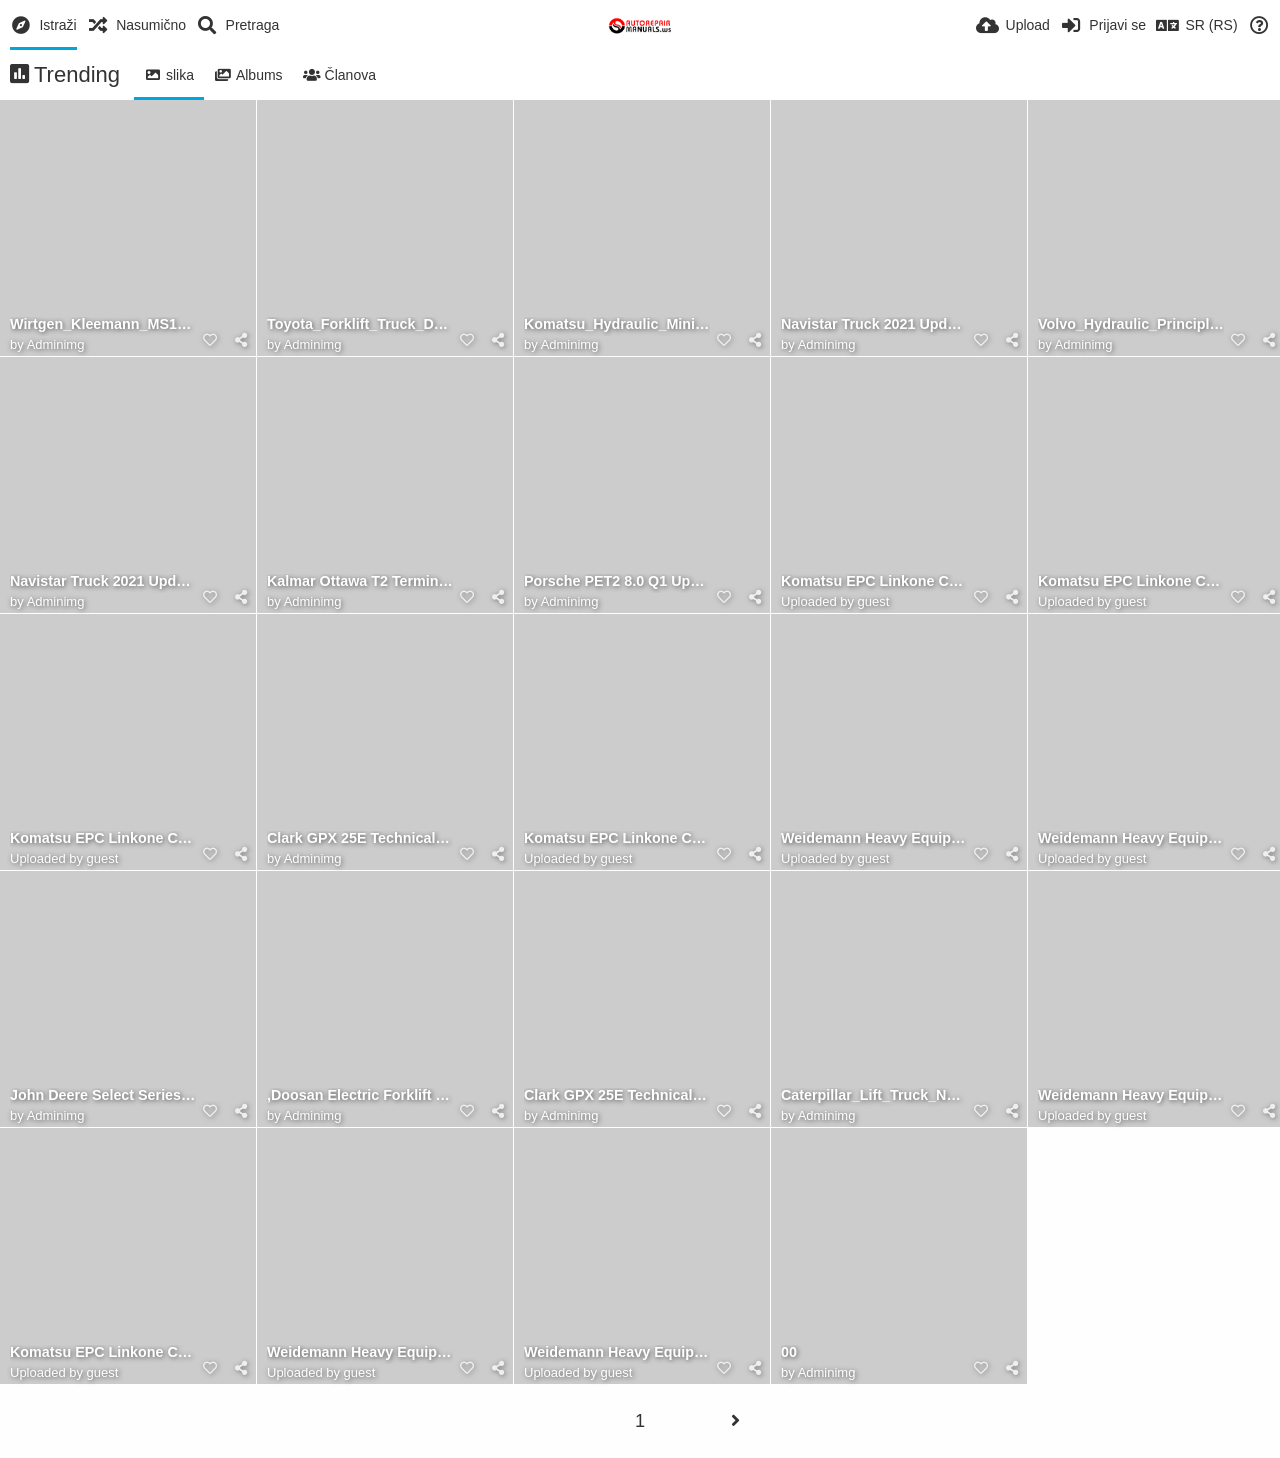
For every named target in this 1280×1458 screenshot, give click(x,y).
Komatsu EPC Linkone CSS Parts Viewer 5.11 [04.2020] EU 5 (103, 1352)
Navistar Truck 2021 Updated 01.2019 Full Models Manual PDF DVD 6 (874, 324)
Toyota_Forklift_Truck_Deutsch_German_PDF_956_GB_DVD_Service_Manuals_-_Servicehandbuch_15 (360, 324)
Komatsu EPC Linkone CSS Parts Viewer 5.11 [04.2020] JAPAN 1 (103, 838)
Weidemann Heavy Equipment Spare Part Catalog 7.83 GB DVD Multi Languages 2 (1131, 838)
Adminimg (56, 344)
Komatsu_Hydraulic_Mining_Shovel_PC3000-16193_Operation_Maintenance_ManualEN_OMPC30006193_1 (617, 324)
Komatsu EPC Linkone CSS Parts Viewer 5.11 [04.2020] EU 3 (874, 581)
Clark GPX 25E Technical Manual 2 (617, 1095)
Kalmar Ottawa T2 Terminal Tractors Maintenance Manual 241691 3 (360, 581)
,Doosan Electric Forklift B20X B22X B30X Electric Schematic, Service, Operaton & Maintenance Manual (360, 1095)
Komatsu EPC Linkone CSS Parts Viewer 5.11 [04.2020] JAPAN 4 (1131, 581)
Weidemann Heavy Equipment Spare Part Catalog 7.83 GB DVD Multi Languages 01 (874, 838)
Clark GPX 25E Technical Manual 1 (360, 838)
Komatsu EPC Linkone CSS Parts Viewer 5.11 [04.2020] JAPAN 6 (617, 838)
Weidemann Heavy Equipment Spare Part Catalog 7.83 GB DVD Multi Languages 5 (1131, 1095)
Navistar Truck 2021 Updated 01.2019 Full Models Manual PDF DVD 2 (103, 581)
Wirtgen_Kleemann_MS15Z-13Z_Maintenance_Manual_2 (103, 324)
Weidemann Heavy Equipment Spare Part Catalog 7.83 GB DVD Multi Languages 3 (360, 1352)
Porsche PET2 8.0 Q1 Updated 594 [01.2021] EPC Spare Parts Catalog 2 (617, 581)
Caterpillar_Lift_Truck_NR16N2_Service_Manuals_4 (874, 1095)
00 (789, 1352)
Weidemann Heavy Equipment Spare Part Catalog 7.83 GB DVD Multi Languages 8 (617, 1352)
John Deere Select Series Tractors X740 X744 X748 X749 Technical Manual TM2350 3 (103, 1095)
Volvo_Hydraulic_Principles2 (1131, 324)
